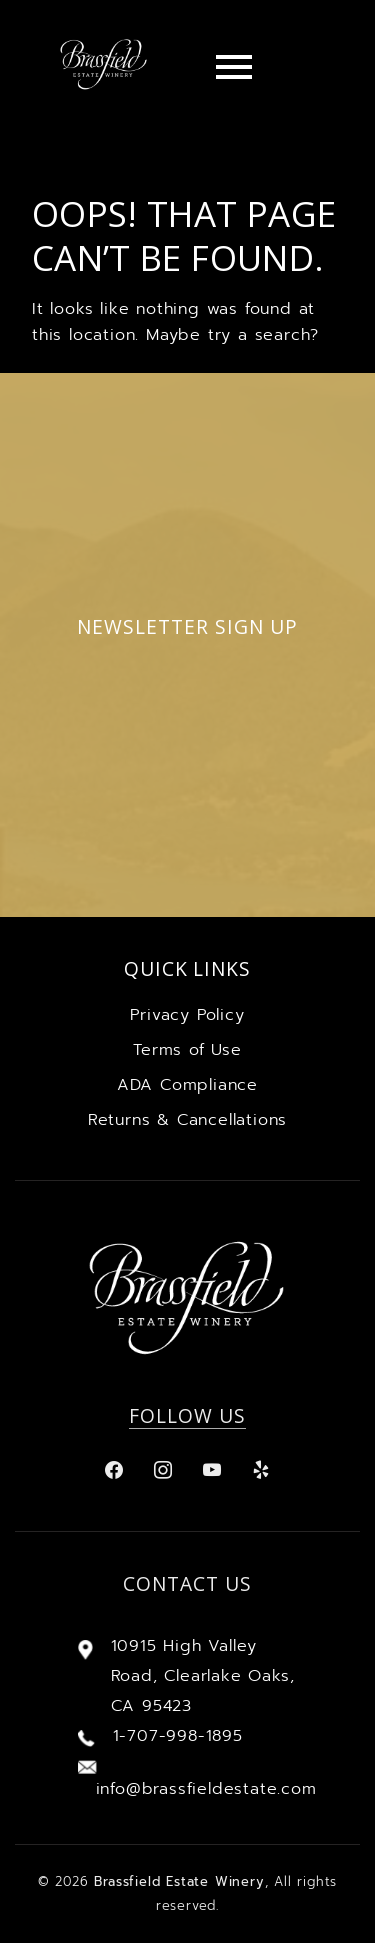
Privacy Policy (187, 1015)
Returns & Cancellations (187, 1120)
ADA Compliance (187, 1085)
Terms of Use (187, 1050)
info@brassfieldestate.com (206, 1789)
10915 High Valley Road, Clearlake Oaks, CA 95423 (203, 1676)
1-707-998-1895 (178, 1736)
